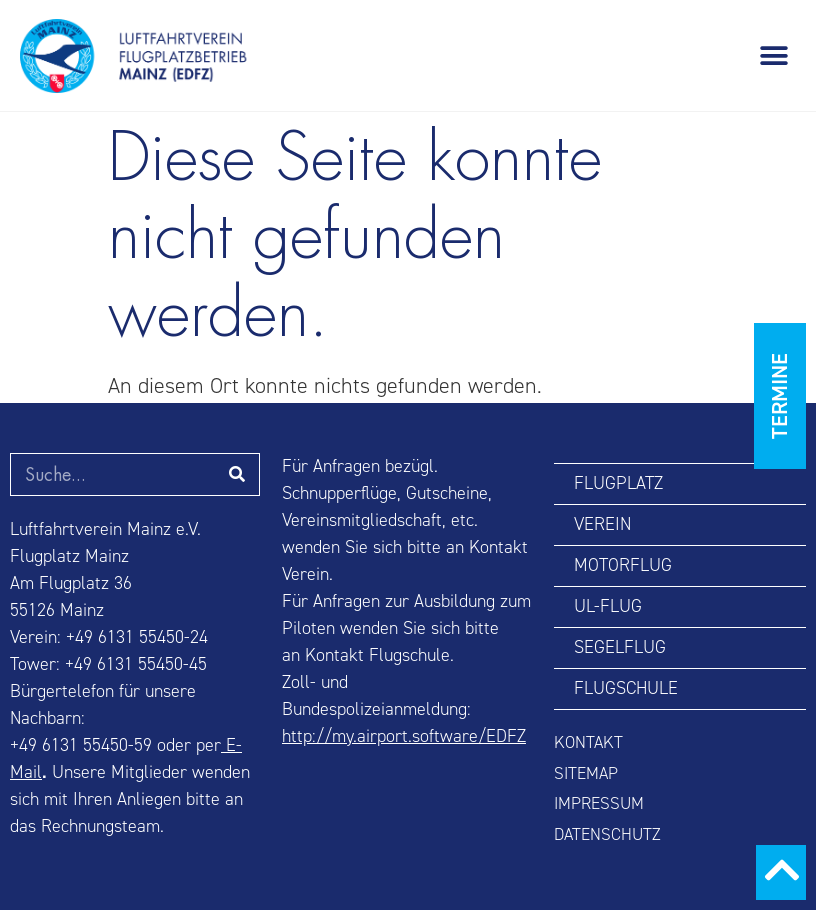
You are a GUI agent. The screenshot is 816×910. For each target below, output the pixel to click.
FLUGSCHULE (626, 688)
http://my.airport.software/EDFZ (404, 736)
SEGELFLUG (620, 647)
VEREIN (602, 524)
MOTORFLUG (623, 565)
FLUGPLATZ (618, 483)
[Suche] (237, 474)
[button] (773, 55)
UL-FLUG (608, 606)
